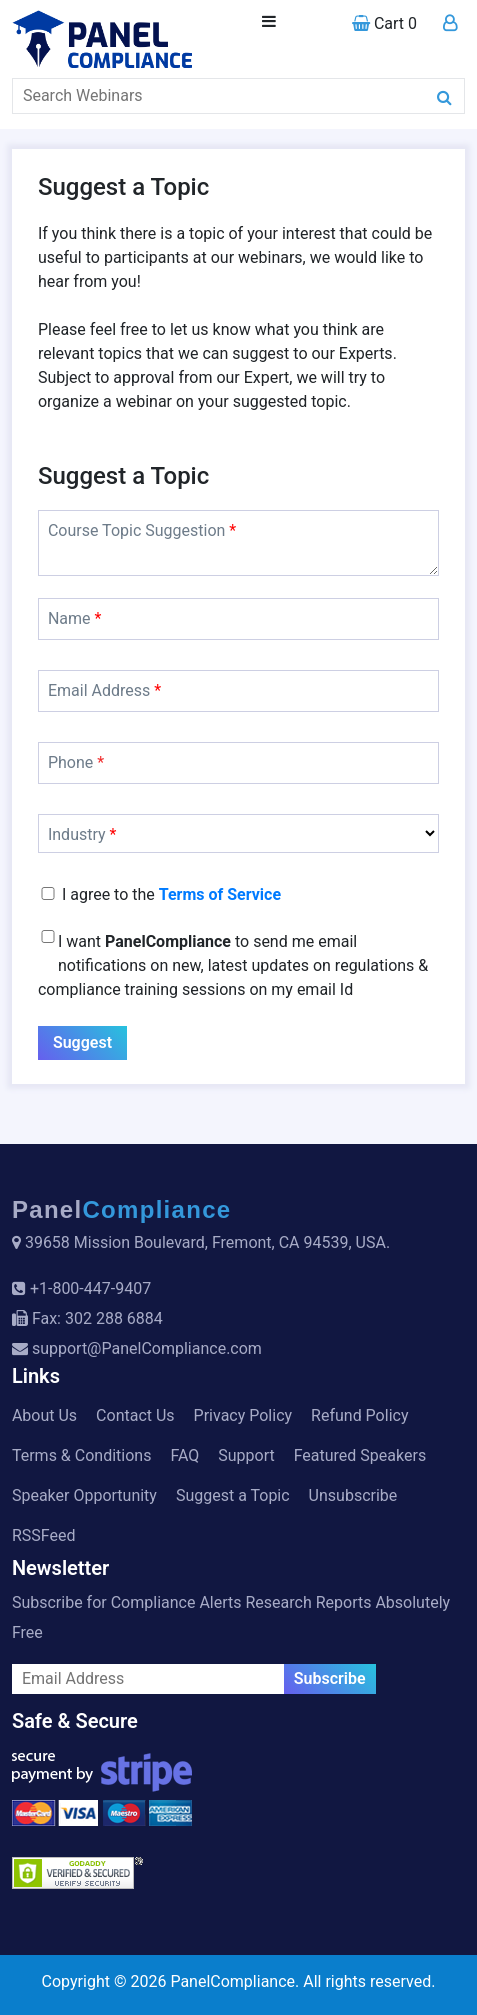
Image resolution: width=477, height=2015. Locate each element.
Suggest (82, 1042)
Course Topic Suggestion (142, 530)
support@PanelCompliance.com (147, 1348)
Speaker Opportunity (84, 1495)
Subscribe (330, 1678)
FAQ (184, 1455)
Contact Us (135, 1415)
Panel (122, 1209)
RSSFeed (44, 1535)
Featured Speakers (360, 1455)
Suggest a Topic (233, 1495)
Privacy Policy (243, 1415)
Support (246, 1455)
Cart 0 (384, 23)
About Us (44, 1415)
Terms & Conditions (82, 1455)
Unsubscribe (353, 1495)
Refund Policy (359, 1415)
